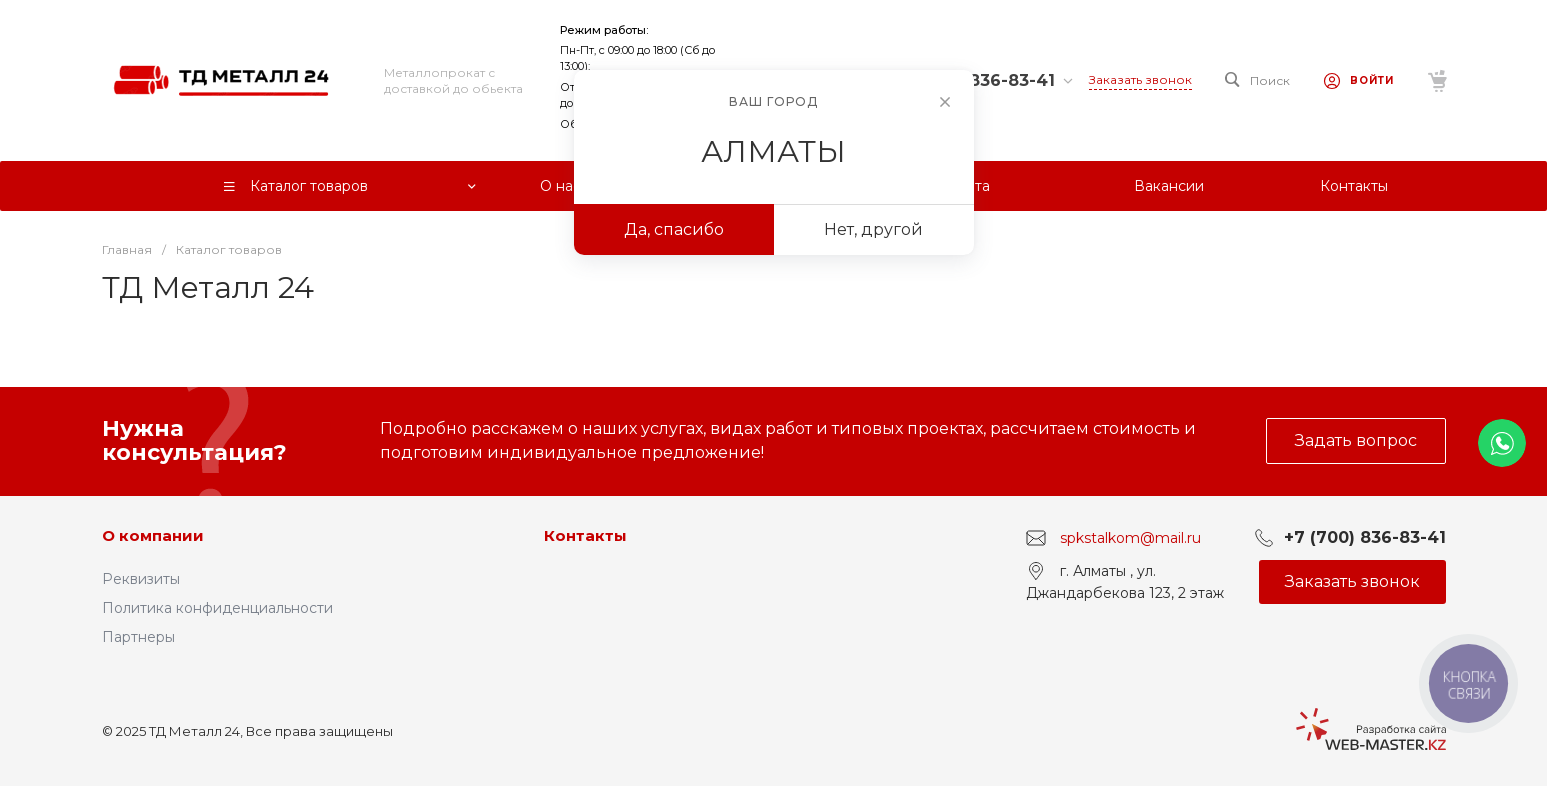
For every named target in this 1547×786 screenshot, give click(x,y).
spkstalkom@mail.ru (1130, 538)
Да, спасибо (674, 229)
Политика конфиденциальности (217, 608)
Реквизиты (141, 579)
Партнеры (138, 637)
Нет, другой (873, 229)
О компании (153, 535)
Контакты (585, 535)
